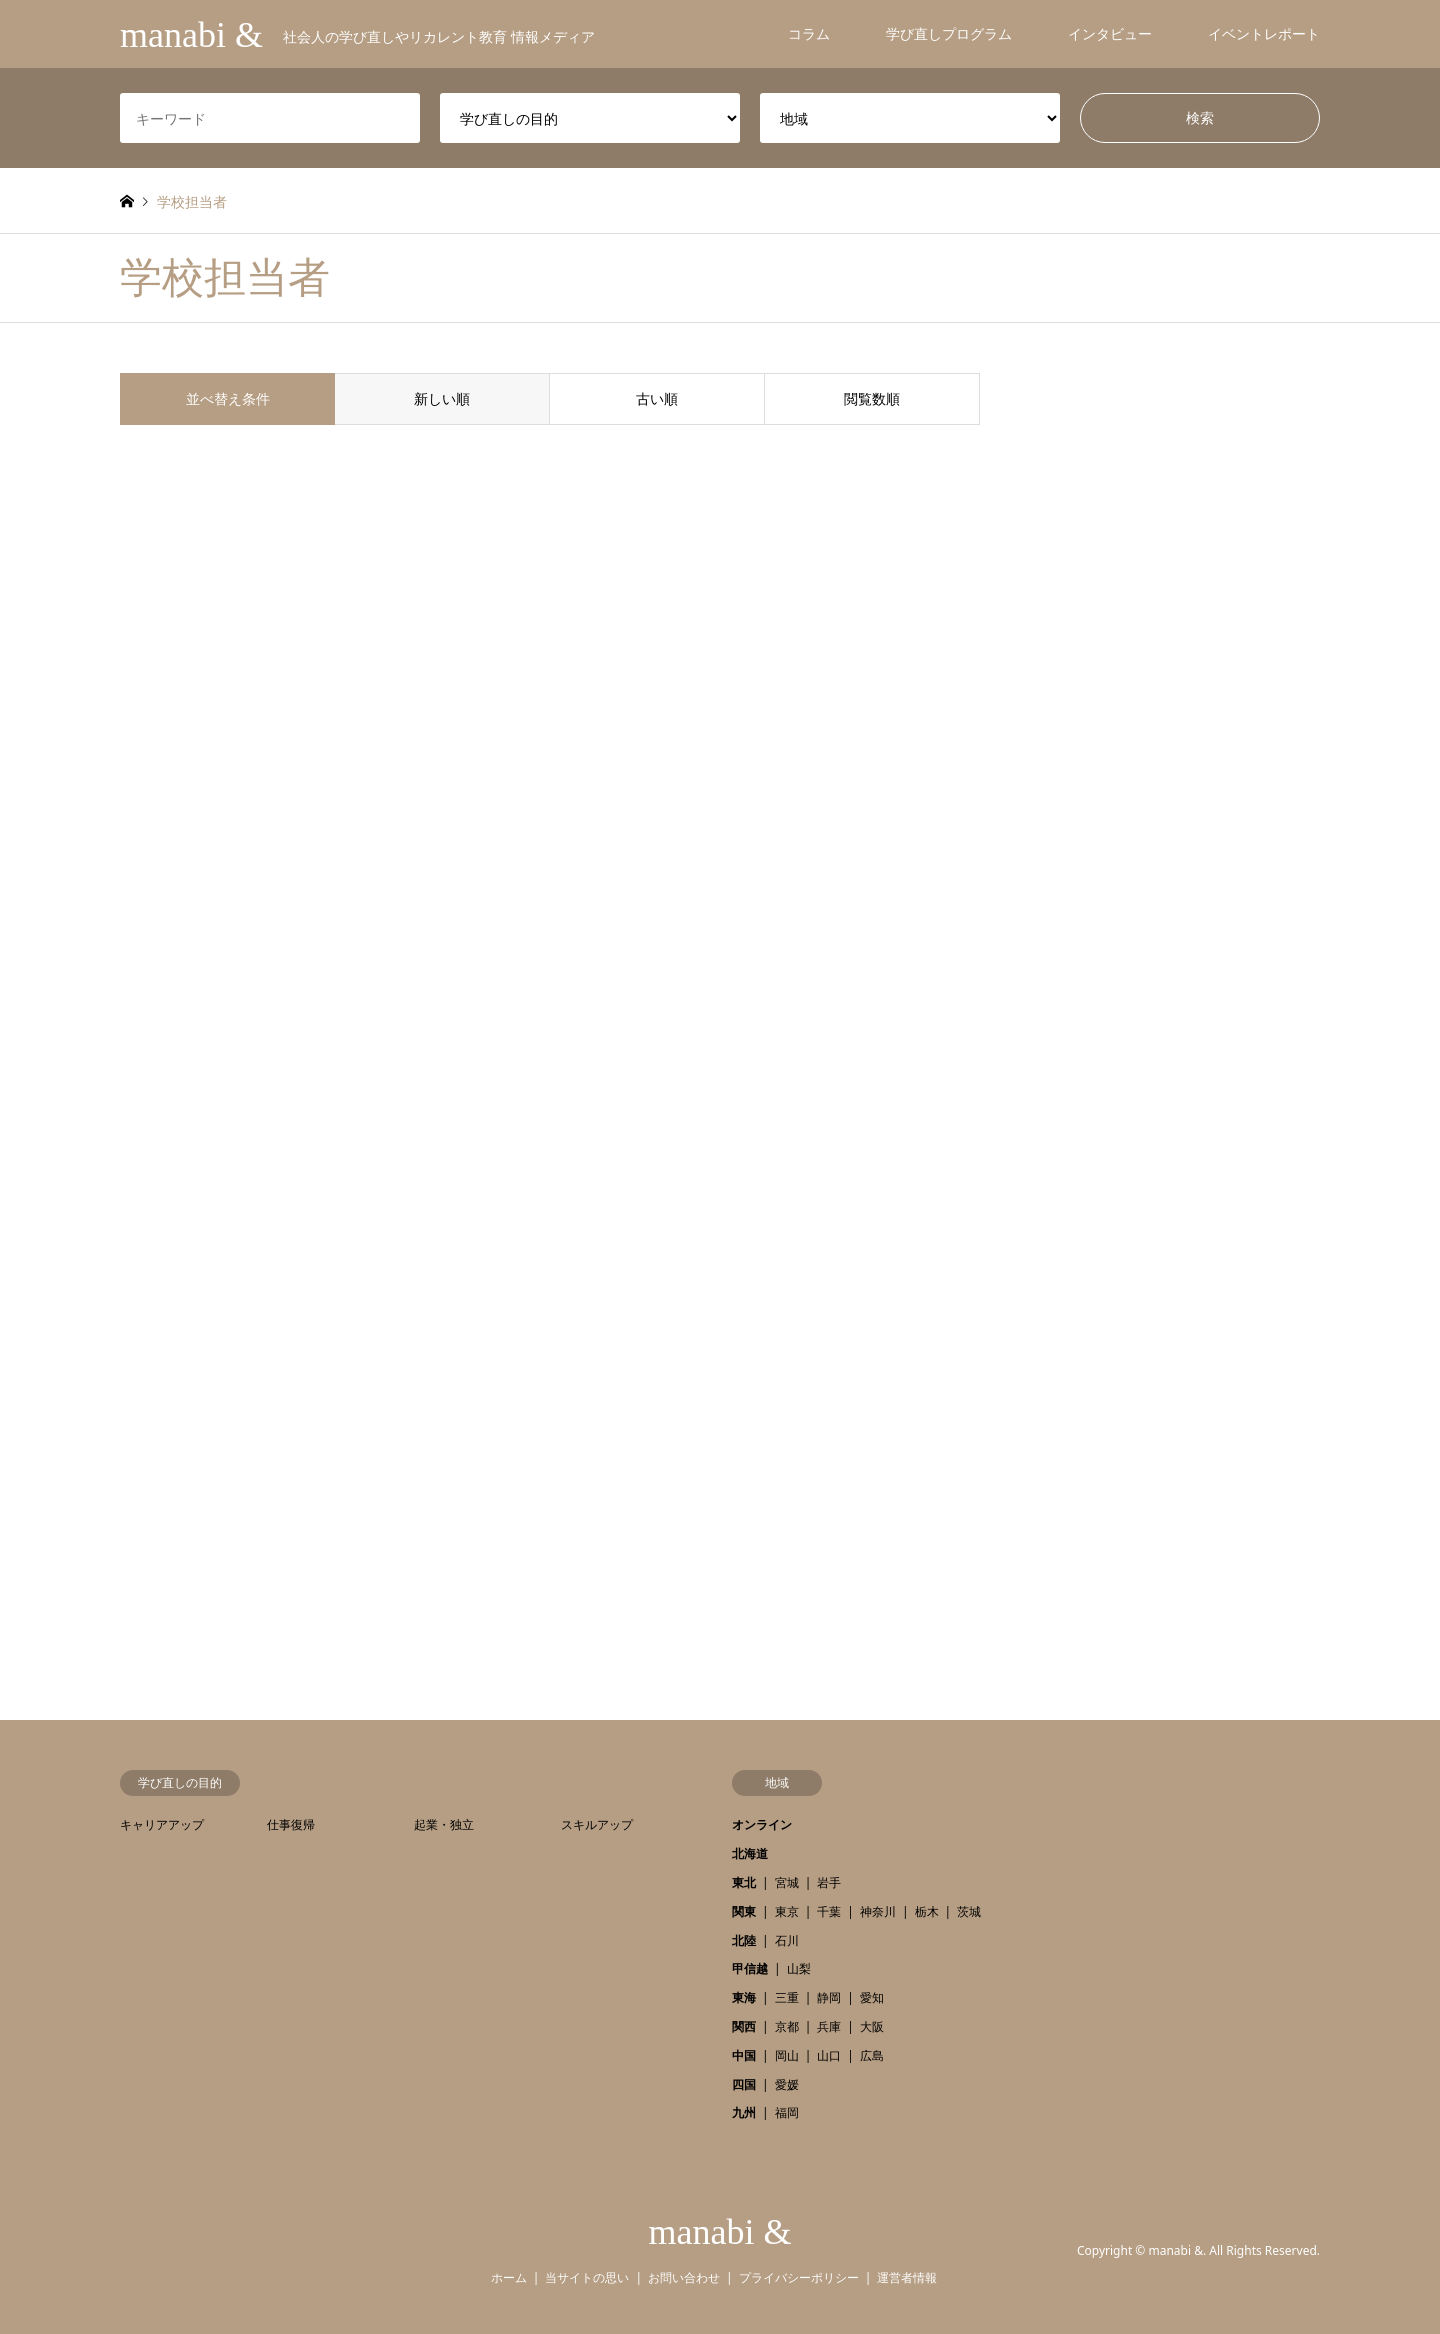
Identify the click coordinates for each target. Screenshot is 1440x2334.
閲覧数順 (872, 398)
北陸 (744, 1940)
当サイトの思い (587, 2277)
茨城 (969, 1911)
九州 (744, 2112)
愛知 (872, 1997)
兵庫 (829, 2026)
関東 (744, 1911)
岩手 (829, 1882)
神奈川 (878, 1911)
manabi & (720, 2232)
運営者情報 (907, 2277)
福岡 (787, 2112)
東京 (787, 1911)
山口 (829, 2055)
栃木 (927, 1911)
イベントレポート (1264, 33)
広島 (872, 2055)
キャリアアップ (162, 1824)
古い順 (657, 398)
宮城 (787, 1882)
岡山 (787, 2055)
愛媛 (787, 2084)
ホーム (509, 2277)
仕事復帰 (291, 1824)
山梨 (799, 1968)
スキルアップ (597, 1824)
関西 (744, 2026)
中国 (744, 2055)
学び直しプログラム (949, 33)
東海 (744, 1997)
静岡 (829, 1997)
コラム (809, 33)
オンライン (762, 1824)
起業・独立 (444, 1824)
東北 (744, 1882)
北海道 (750, 1853)
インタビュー (1110, 33)
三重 (787, 1997)
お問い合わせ (684, 2277)
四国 (744, 2084)
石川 (787, 1940)
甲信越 (750, 1968)
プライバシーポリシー (799, 2277)
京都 (787, 2026)
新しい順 (442, 398)
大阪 (872, 2026)
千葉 (829, 1911)
